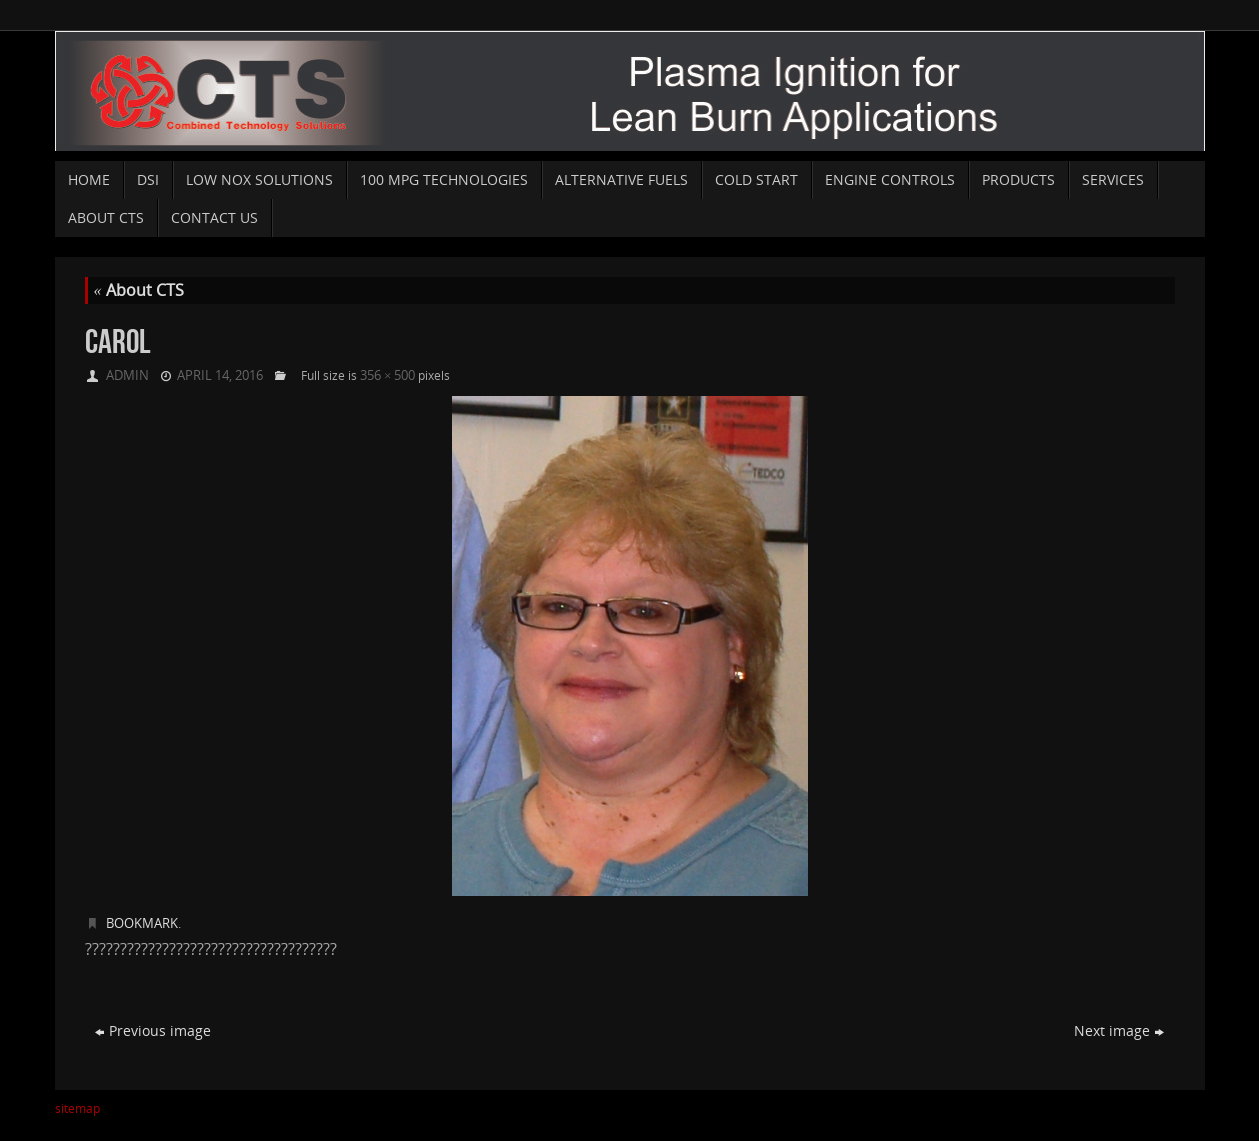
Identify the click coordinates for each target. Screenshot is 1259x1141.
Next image (1119, 1030)
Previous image (153, 1030)
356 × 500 (387, 375)
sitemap (77, 1108)
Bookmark (142, 923)
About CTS (139, 290)
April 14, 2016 (220, 375)
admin (127, 375)
